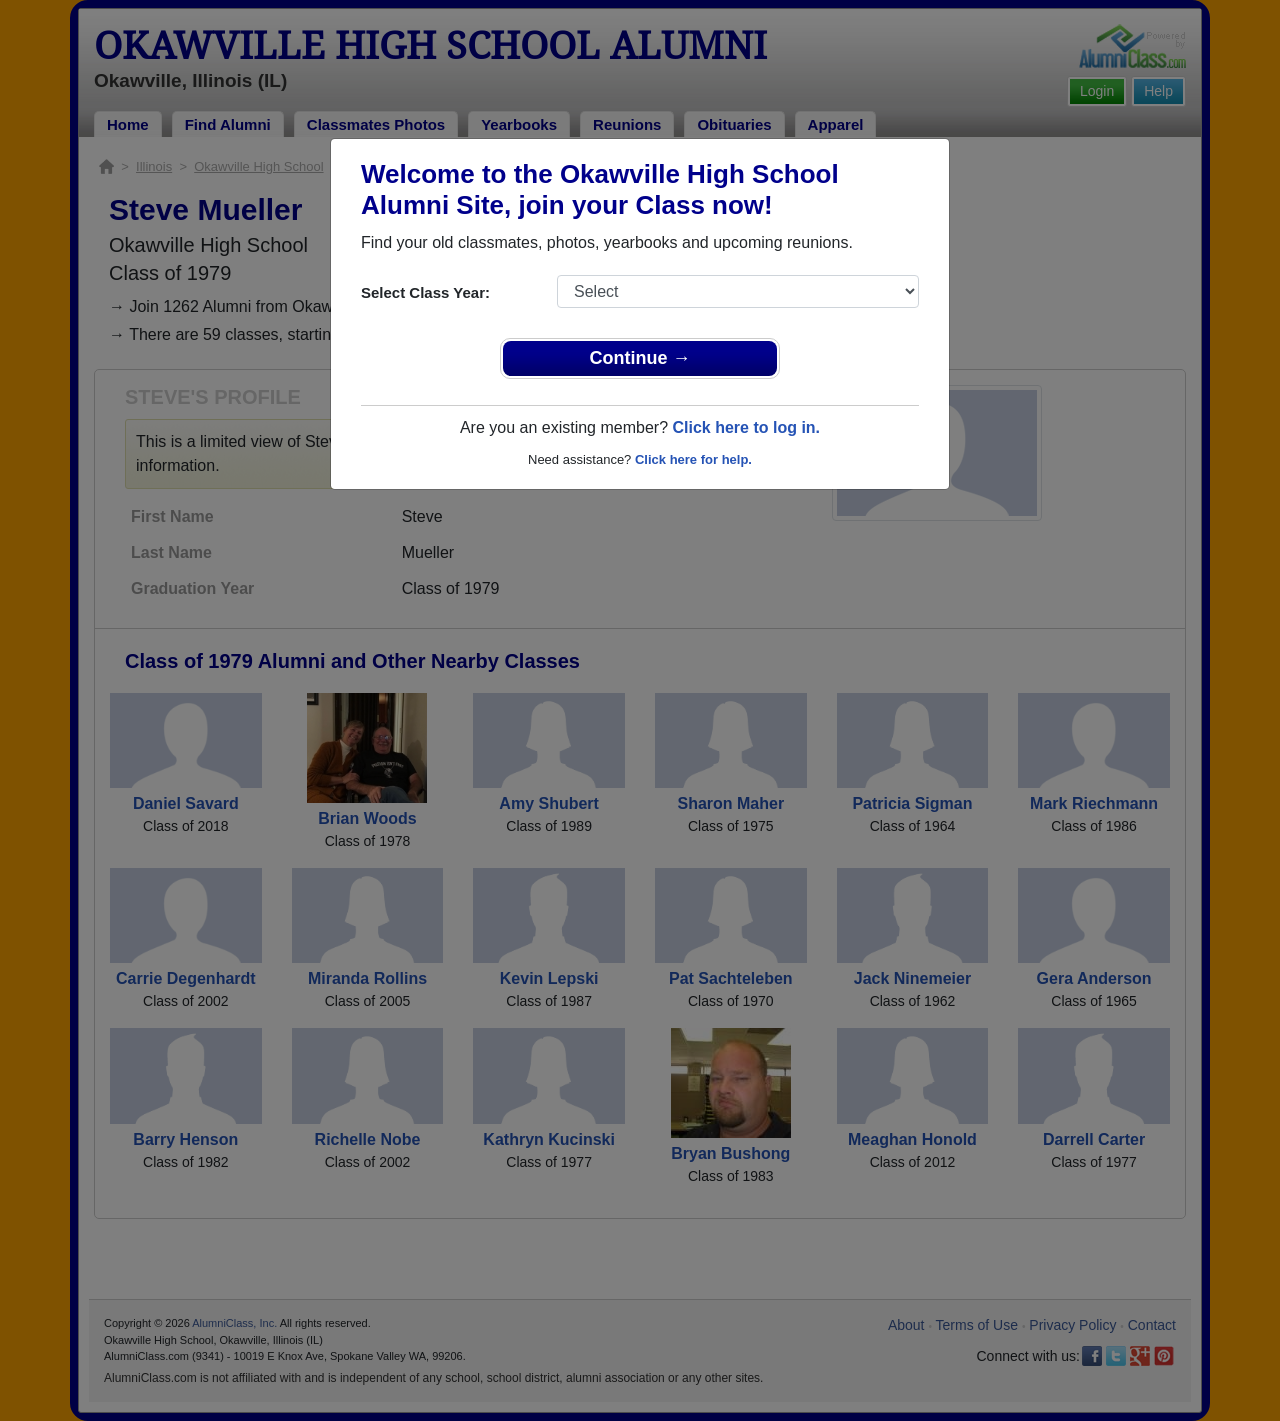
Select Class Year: (425, 292)
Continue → (640, 358)
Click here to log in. (746, 427)
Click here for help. (693, 459)
